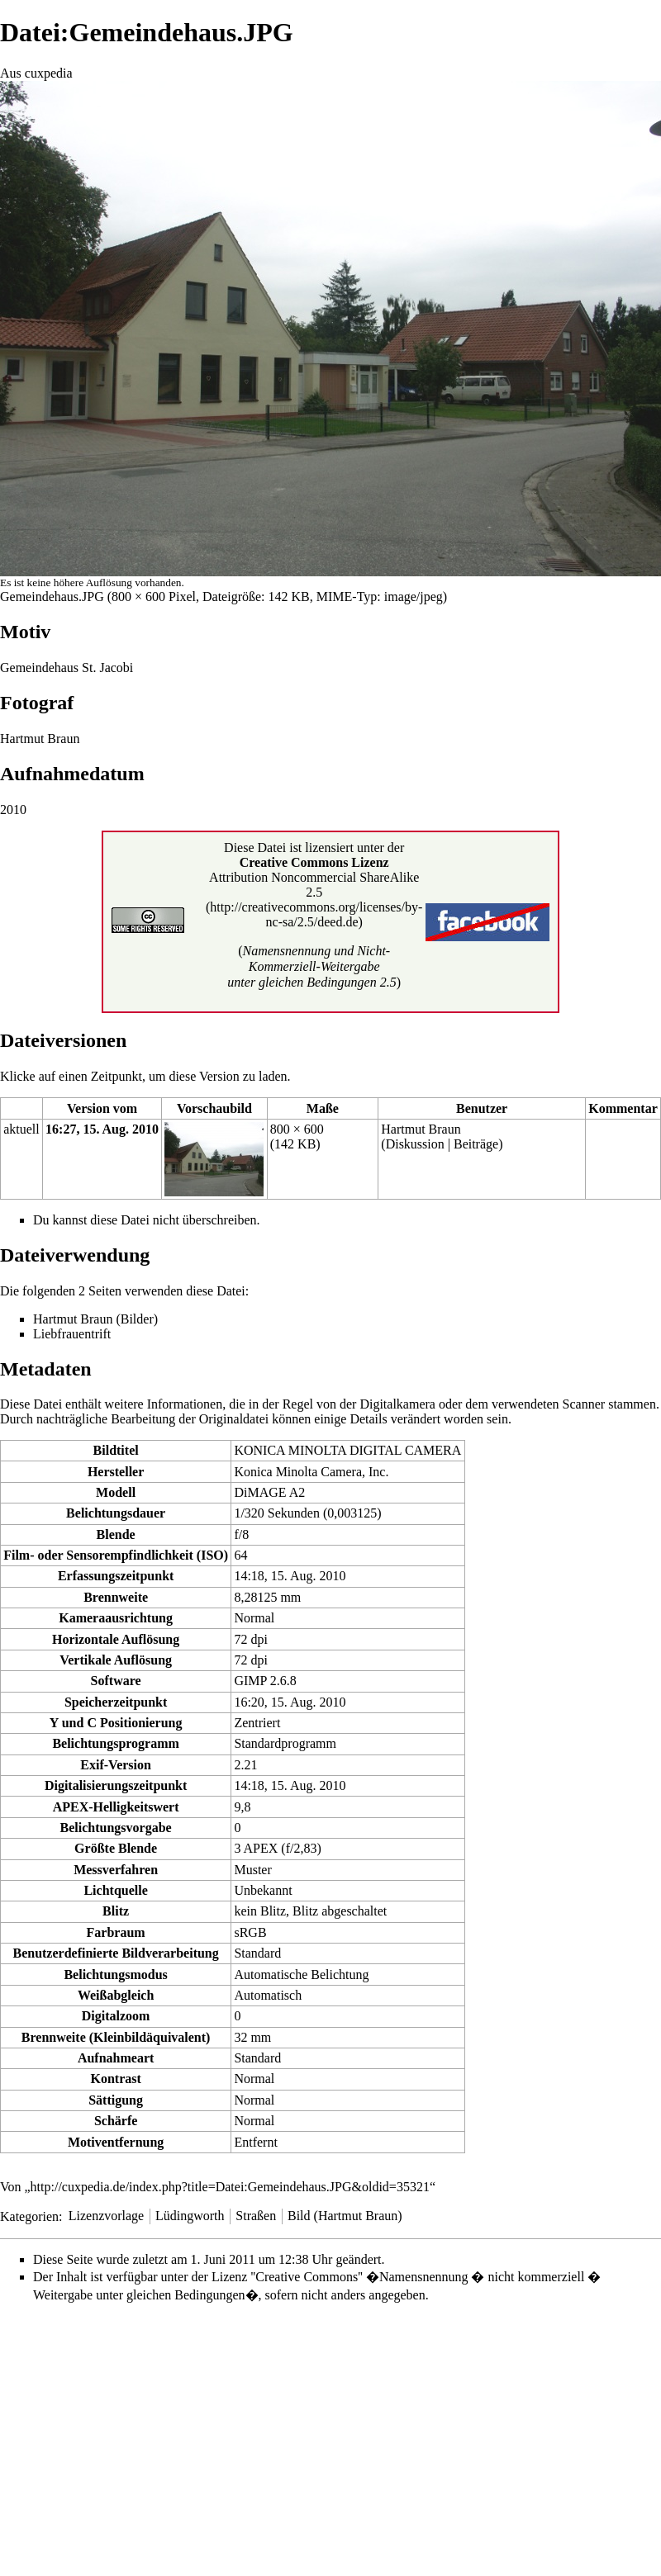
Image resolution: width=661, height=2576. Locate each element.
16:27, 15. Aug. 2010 (102, 1129)
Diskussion (415, 1144)
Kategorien (29, 2216)
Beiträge (476, 1144)
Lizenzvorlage (107, 2216)
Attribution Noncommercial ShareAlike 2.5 (314, 884)
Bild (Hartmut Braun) (345, 2216)
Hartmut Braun (420, 1129)
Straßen (255, 2216)
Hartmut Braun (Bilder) (95, 1319)
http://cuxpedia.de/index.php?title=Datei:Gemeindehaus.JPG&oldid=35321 (230, 2187)
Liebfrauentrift (72, 1334)
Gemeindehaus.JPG (52, 597)
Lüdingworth (190, 2216)
